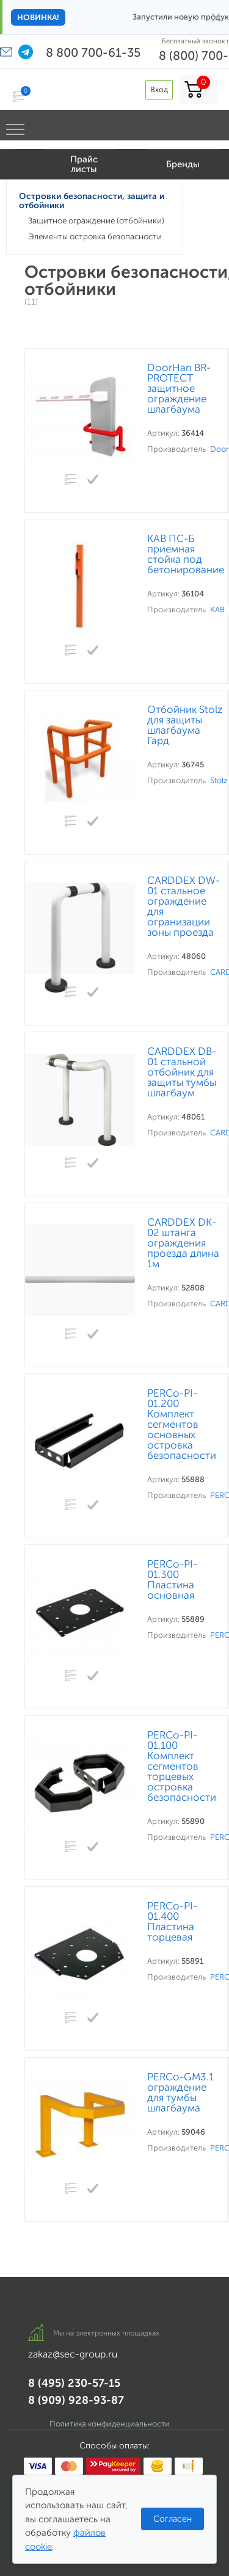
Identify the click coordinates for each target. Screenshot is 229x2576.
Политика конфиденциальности (109, 2423)
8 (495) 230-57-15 (74, 2383)
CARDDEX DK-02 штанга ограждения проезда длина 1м (183, 1243)
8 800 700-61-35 (93, 52)
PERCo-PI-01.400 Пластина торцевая (172, 1921)
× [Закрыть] (215, 17)
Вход (159, 89)
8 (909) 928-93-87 (76, 2400)
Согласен (172, 2519)
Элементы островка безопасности (95, 236)
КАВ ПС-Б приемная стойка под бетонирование (185, 554)
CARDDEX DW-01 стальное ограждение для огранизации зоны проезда (183, 906)
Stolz (218, 780)
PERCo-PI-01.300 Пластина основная (172, 1580)
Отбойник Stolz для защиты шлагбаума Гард (184, 725)
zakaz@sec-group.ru (72, 2354)
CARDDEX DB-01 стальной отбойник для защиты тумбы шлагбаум (181, 1072)
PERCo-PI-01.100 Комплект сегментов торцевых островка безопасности (181, 1766)
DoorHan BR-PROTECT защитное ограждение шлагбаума (179, 388)
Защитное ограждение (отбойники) (96, 220)
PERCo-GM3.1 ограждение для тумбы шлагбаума (180, 2092)
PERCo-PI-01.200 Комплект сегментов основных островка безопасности (181, 1424)
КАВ (217, 609)
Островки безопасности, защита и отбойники (91, 201)
